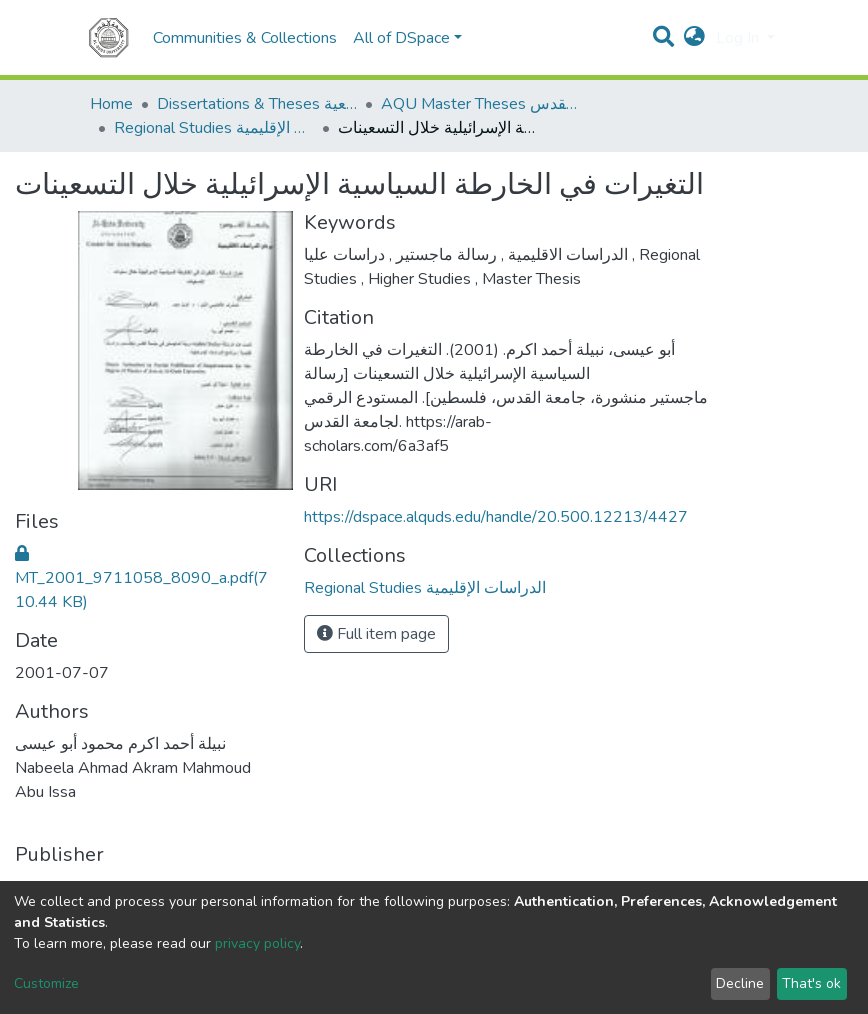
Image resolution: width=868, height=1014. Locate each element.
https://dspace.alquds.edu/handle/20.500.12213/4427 (496, 517)
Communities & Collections (245, 38)
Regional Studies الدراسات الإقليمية (214, 128)
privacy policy (257, 943)
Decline (740, 983)
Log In (739, 38)
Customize (46, 983)
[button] (694, 38)
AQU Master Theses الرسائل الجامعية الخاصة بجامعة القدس (481, 104)
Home (111, 104)
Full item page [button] (376, 634)
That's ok (811, 983)
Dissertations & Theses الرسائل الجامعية (257, 104)
